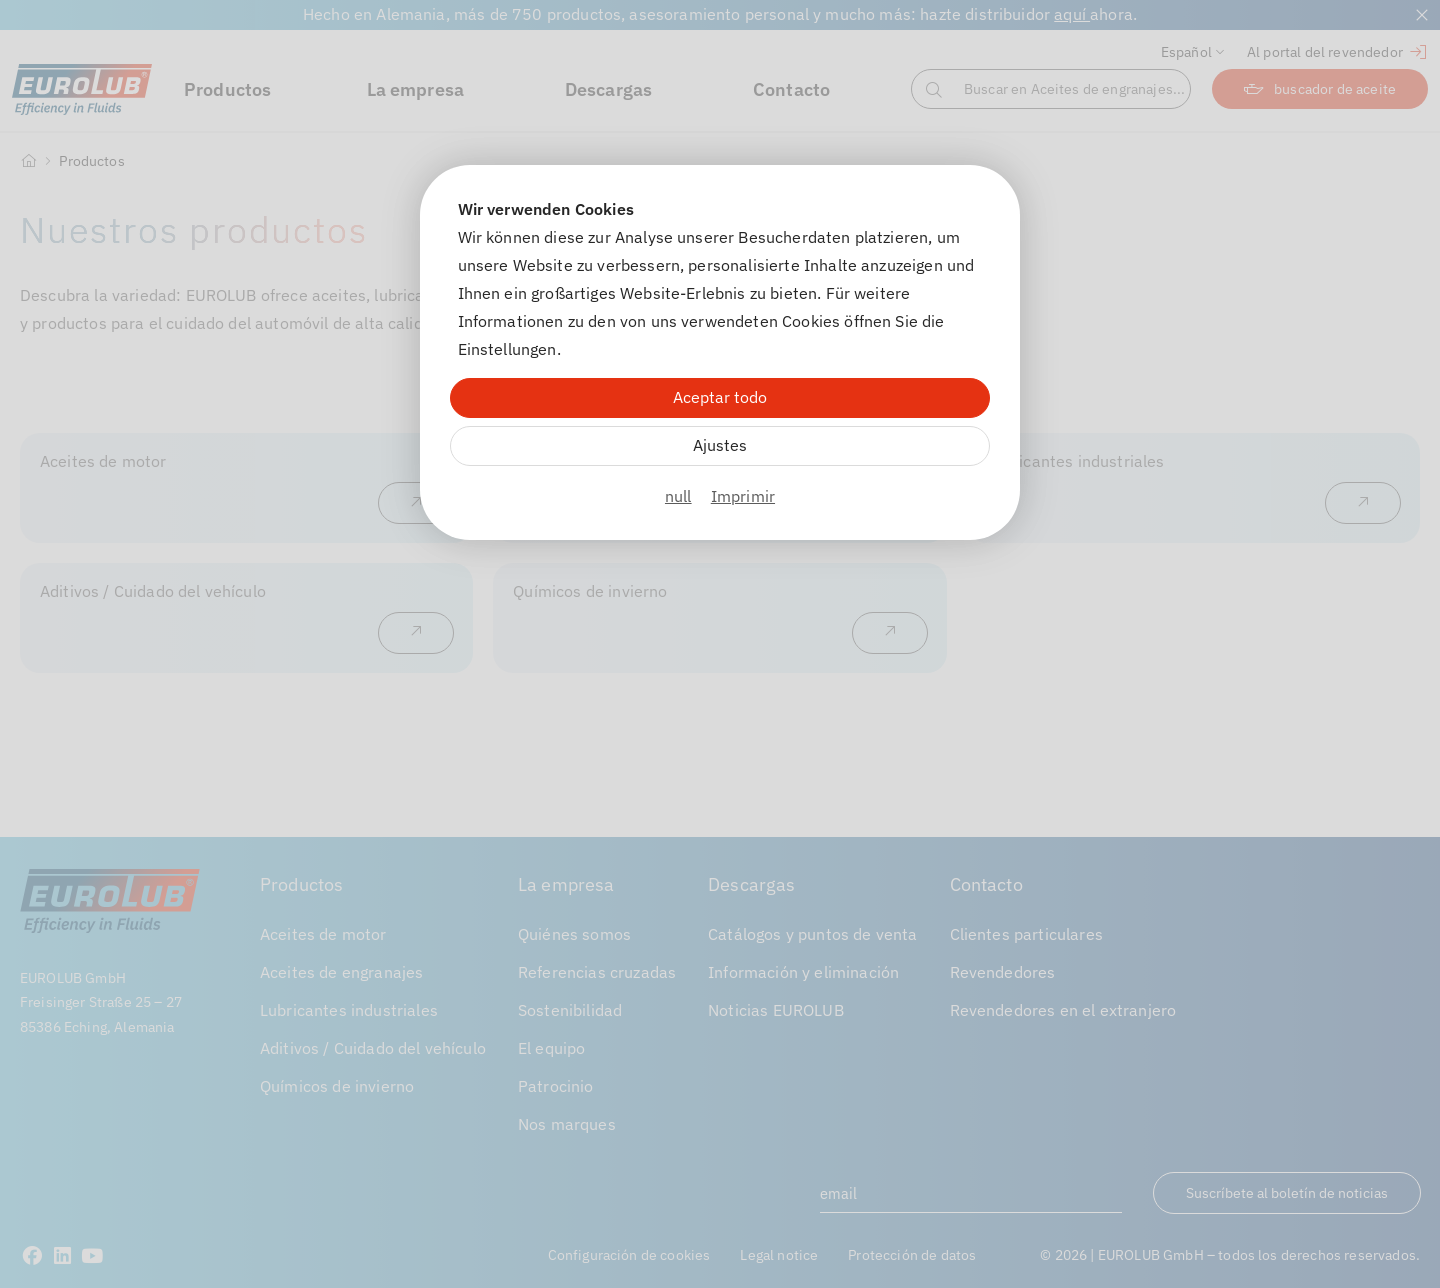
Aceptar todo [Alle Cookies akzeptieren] (720, 397)
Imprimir (743, 496)
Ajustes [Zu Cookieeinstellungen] (720, 445)
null (678, 496)
